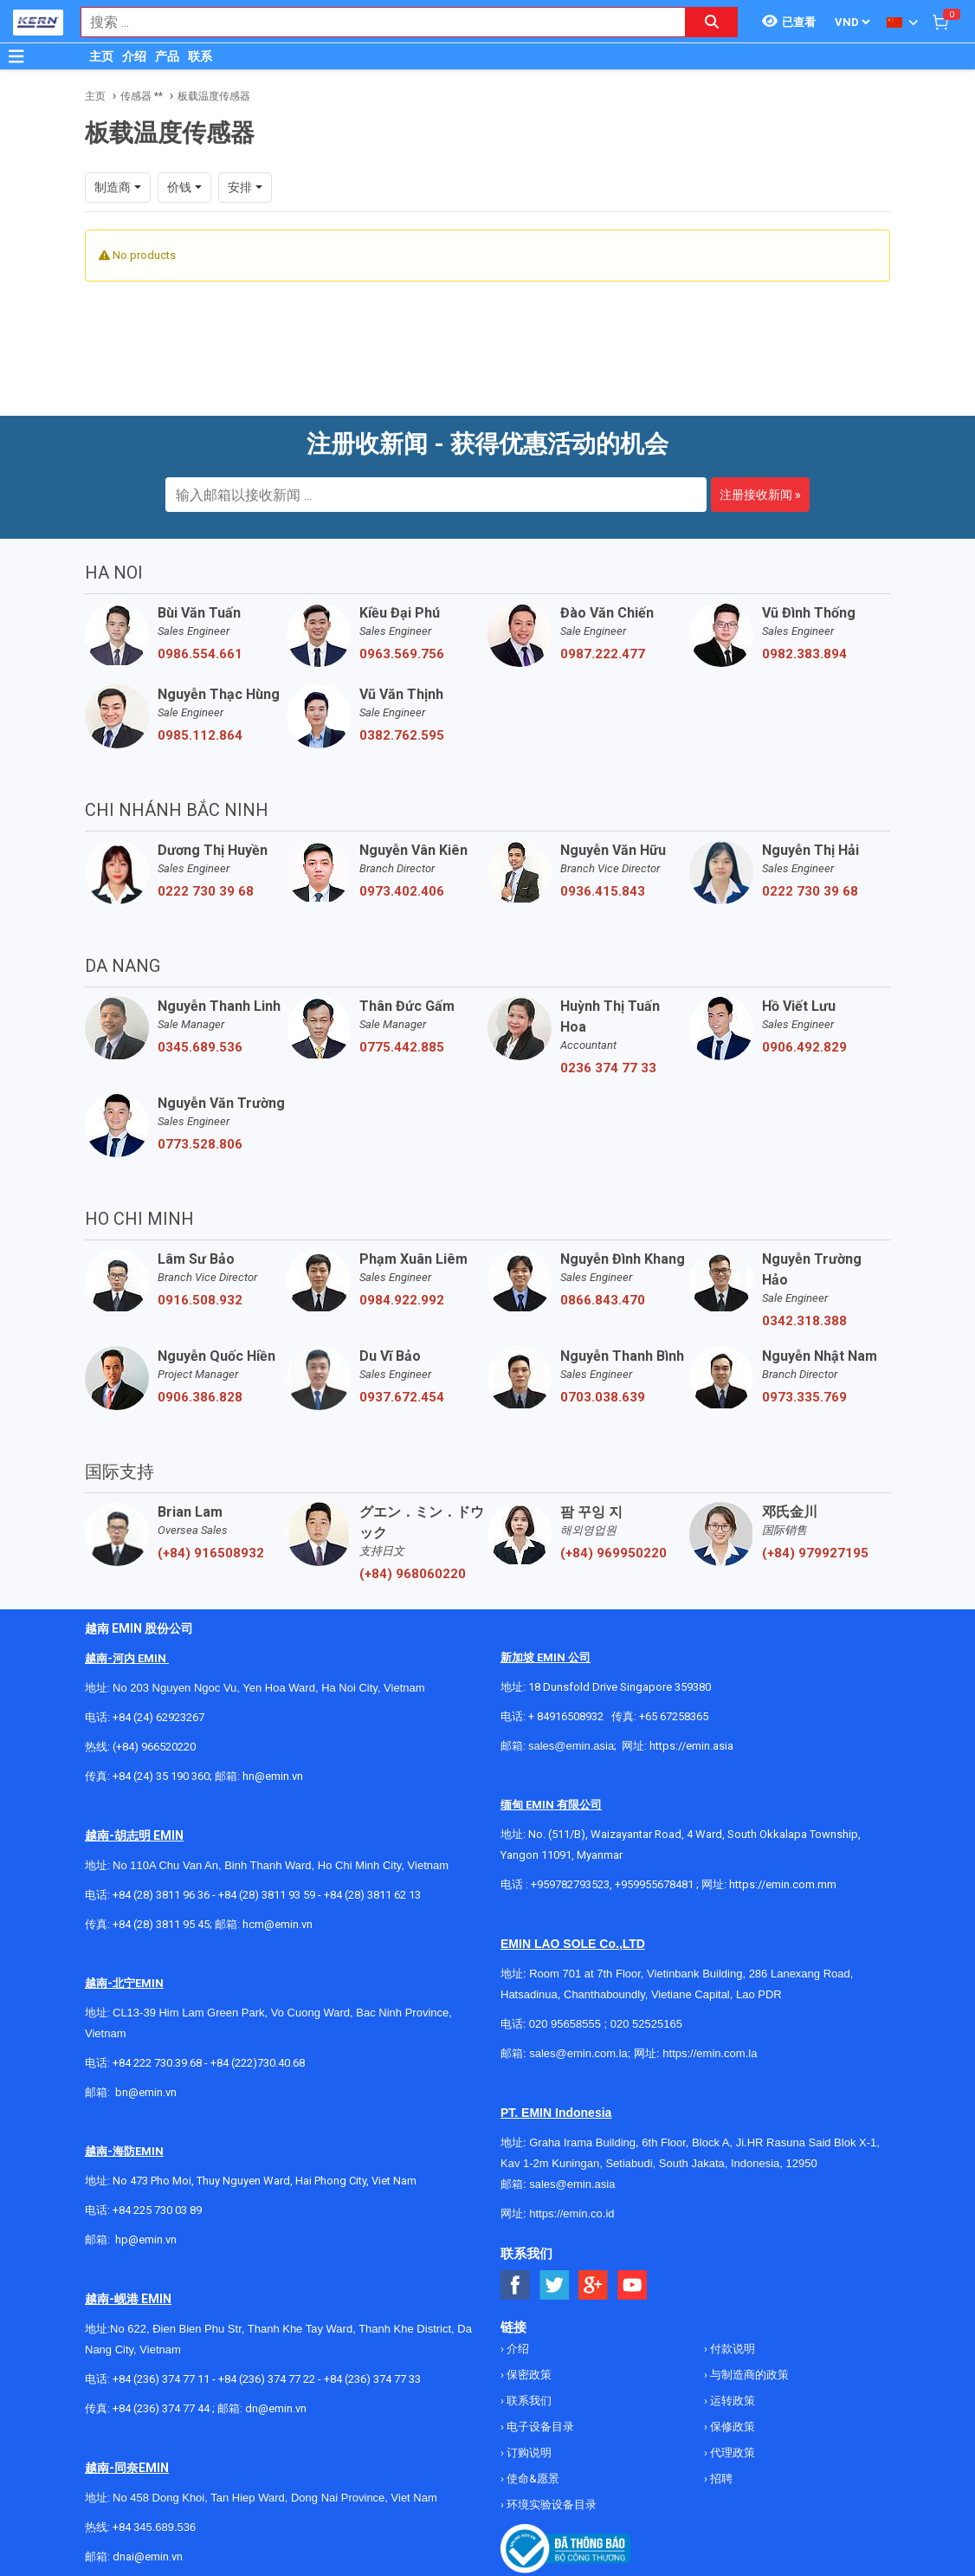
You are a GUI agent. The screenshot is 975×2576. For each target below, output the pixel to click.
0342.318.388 (804, 1321)
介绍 (134, 56)
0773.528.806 (200, 1144)
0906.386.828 (200, 1397)
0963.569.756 (401, 654)
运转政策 (731, 2400)
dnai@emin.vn (148, 2556)
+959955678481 (655, 1884)
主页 (101, 56)
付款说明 (731, 2348)
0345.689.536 (200, 1047)
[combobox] (374, 22)
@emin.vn (152, 2239)
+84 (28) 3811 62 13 (372, 1894)
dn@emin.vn (276, 2408)
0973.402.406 (401, 891)
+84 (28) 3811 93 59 (266, 1894)
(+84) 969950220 (613, 1553)
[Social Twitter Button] (554, 2285)
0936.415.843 (602, 891)
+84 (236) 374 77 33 (372, 2378)
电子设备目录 (539, 2426)
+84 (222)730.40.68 (257, 2062)
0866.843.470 (602, 1300)
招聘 (720, 2478)
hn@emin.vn (272, 1776)
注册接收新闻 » (760, 495)
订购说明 (528, 2452)
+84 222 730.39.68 (158, 2062)
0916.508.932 (200, 1300)
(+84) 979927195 (815, 1553)
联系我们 (528, 2400)
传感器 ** (141, 96)
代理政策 (731, 2452)
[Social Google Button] (593, 2285)
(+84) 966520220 (154, 1746)
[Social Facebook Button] (515, 2285)
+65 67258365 (673, 1716)
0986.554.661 (200, 654)
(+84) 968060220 (412, 1574)
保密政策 (528, 2374)
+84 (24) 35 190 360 (161, 1776)
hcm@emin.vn (277, 1924)
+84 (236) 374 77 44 (161, 2408)
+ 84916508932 (566, 1716)
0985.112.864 (200, 735)
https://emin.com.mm (782, 1884)
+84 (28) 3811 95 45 (161, 1924)
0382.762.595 (401, 735)
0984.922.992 (401, 1300)
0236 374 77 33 (608, 1068)
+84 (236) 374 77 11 (161, 2378)
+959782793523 (570, 1884)
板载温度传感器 (214, 96)
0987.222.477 (602, 654)
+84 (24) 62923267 (158, 1717)
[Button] (16, 56)
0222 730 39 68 (206, 891)
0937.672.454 (401, 1397)
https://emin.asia (691, 1745)
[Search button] (712, 22)
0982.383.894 (804, 654)
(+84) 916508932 (211, 1553)
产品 (167, 56)
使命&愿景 (531, 2478)
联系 (200, 56)
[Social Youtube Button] (632, 2285)
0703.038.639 (602, 1397)
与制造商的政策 (748, 2374)
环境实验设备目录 (550, 2504)
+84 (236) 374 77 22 (266, 2378)
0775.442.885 (401, 1047)
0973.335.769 (804, 1397)
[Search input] (374, 22)
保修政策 (731, 2426)
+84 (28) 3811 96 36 (161, 1894)
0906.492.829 (804, 1047)
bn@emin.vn (146, 2092)
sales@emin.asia (571, 1745)
